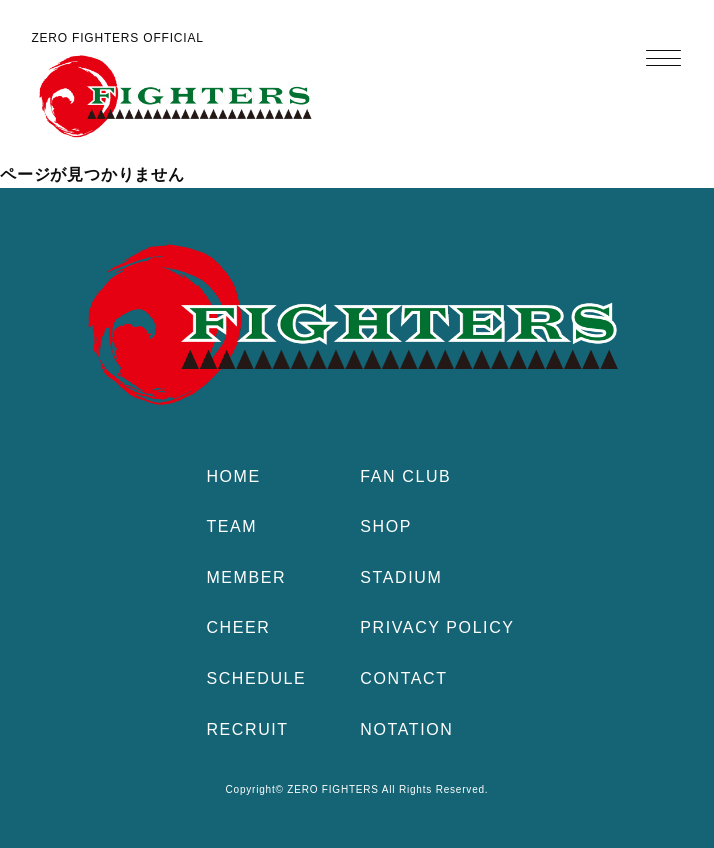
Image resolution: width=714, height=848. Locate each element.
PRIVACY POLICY (437, 627)
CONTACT (403, 678)
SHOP (386, 526)
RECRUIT (247, 729)
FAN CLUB (405, 476)
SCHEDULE (256, 678)
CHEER (238, 627)
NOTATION (406, 729)
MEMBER (246, 577)
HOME (233, 476)
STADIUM (401, 577)
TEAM (231, 526)
